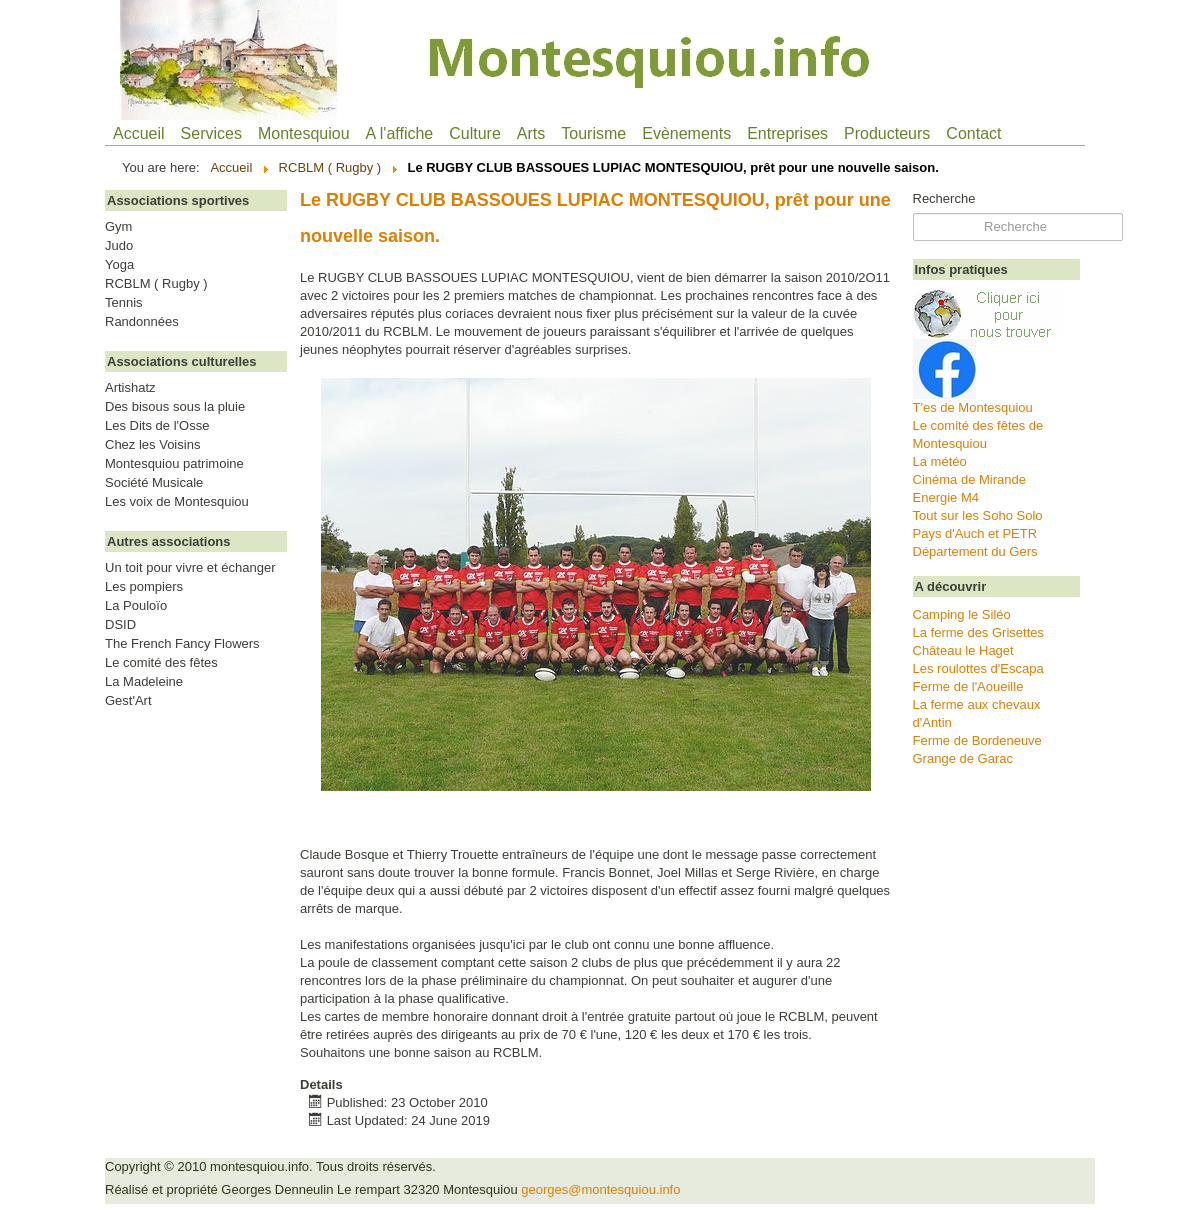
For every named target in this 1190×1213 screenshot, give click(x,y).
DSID (120, 625)
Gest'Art (128, 701)
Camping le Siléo (962, 614)
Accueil (139, 133)
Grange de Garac (963, 758)
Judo (119, 246)
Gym (118, 227)
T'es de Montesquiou (973, 407)
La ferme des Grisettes (979, 632)
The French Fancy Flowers (182, 644)
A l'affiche (400, 133)
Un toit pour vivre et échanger (190, 568)
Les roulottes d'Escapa (978, 668)
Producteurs (887, 133)
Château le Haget (963, 650)
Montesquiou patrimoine (174, 464)
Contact (973, 133)
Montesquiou (304, 133)
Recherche (944, 198)
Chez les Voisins (152, 445)
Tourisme (593, 133)
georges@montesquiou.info (600, 1189)
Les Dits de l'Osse (157, 426)
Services (211, 133)
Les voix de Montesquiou (177, 502)
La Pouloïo (136, 606)
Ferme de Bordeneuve (977, 740)
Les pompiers (144, 587)
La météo (940, 461)
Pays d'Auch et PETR (975, 533)
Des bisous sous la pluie (175, 407)
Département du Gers (975, 551)
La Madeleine (144, 682)
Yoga (119, 265)
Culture (475, 133)
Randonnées (142, 322)
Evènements (686, 133)
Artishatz (130, 388)
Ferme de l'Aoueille (968, 686)
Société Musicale (154, 483)
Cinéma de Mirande (969, 479)
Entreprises (787, 133)
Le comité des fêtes (161, 663)
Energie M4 (946, 497)
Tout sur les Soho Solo (978, 515)
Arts (531, 133)
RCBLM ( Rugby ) (156, 284)
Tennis (124, 303)
